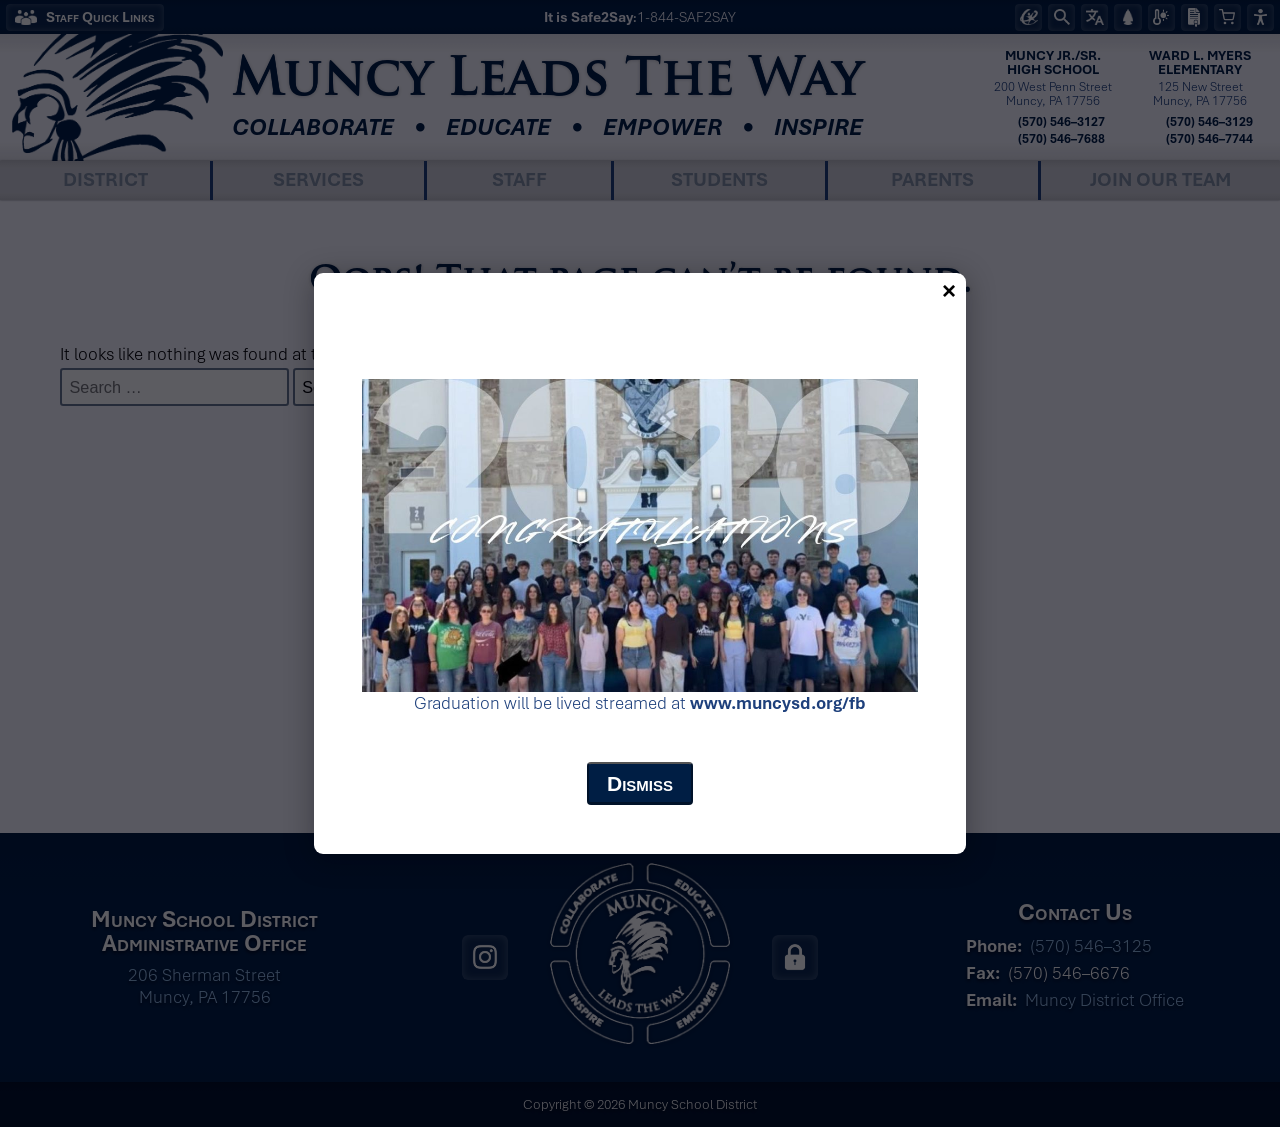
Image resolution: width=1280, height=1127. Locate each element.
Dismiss (640, 783)
